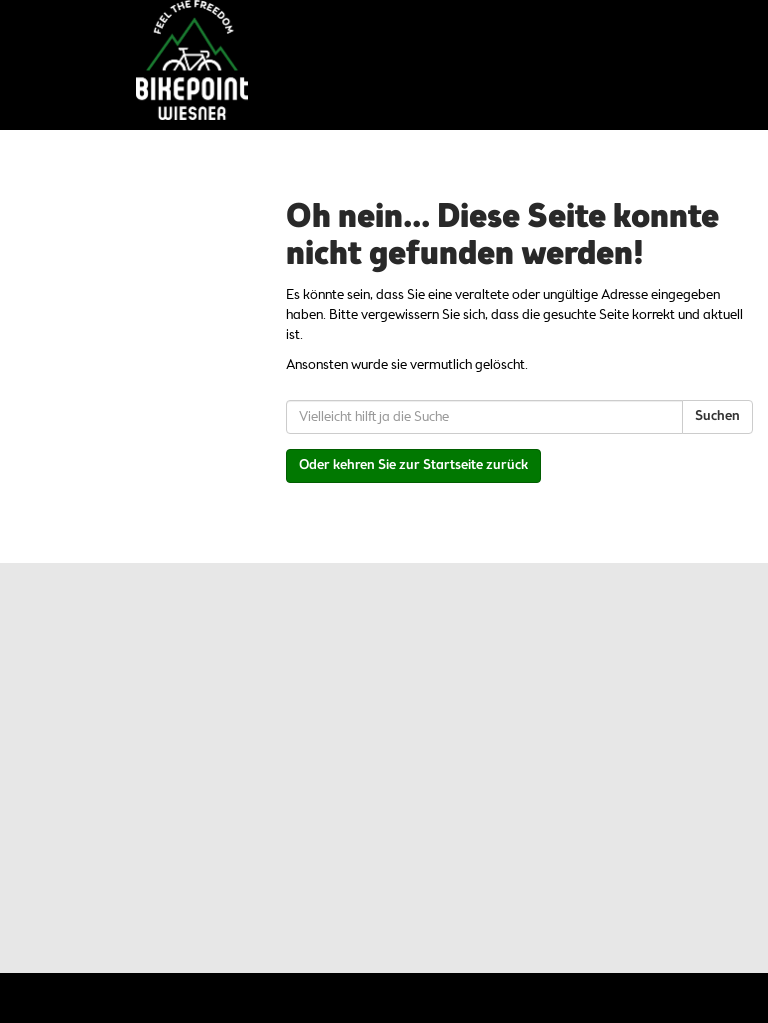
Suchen (717, 416)
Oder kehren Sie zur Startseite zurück (413, 465)
